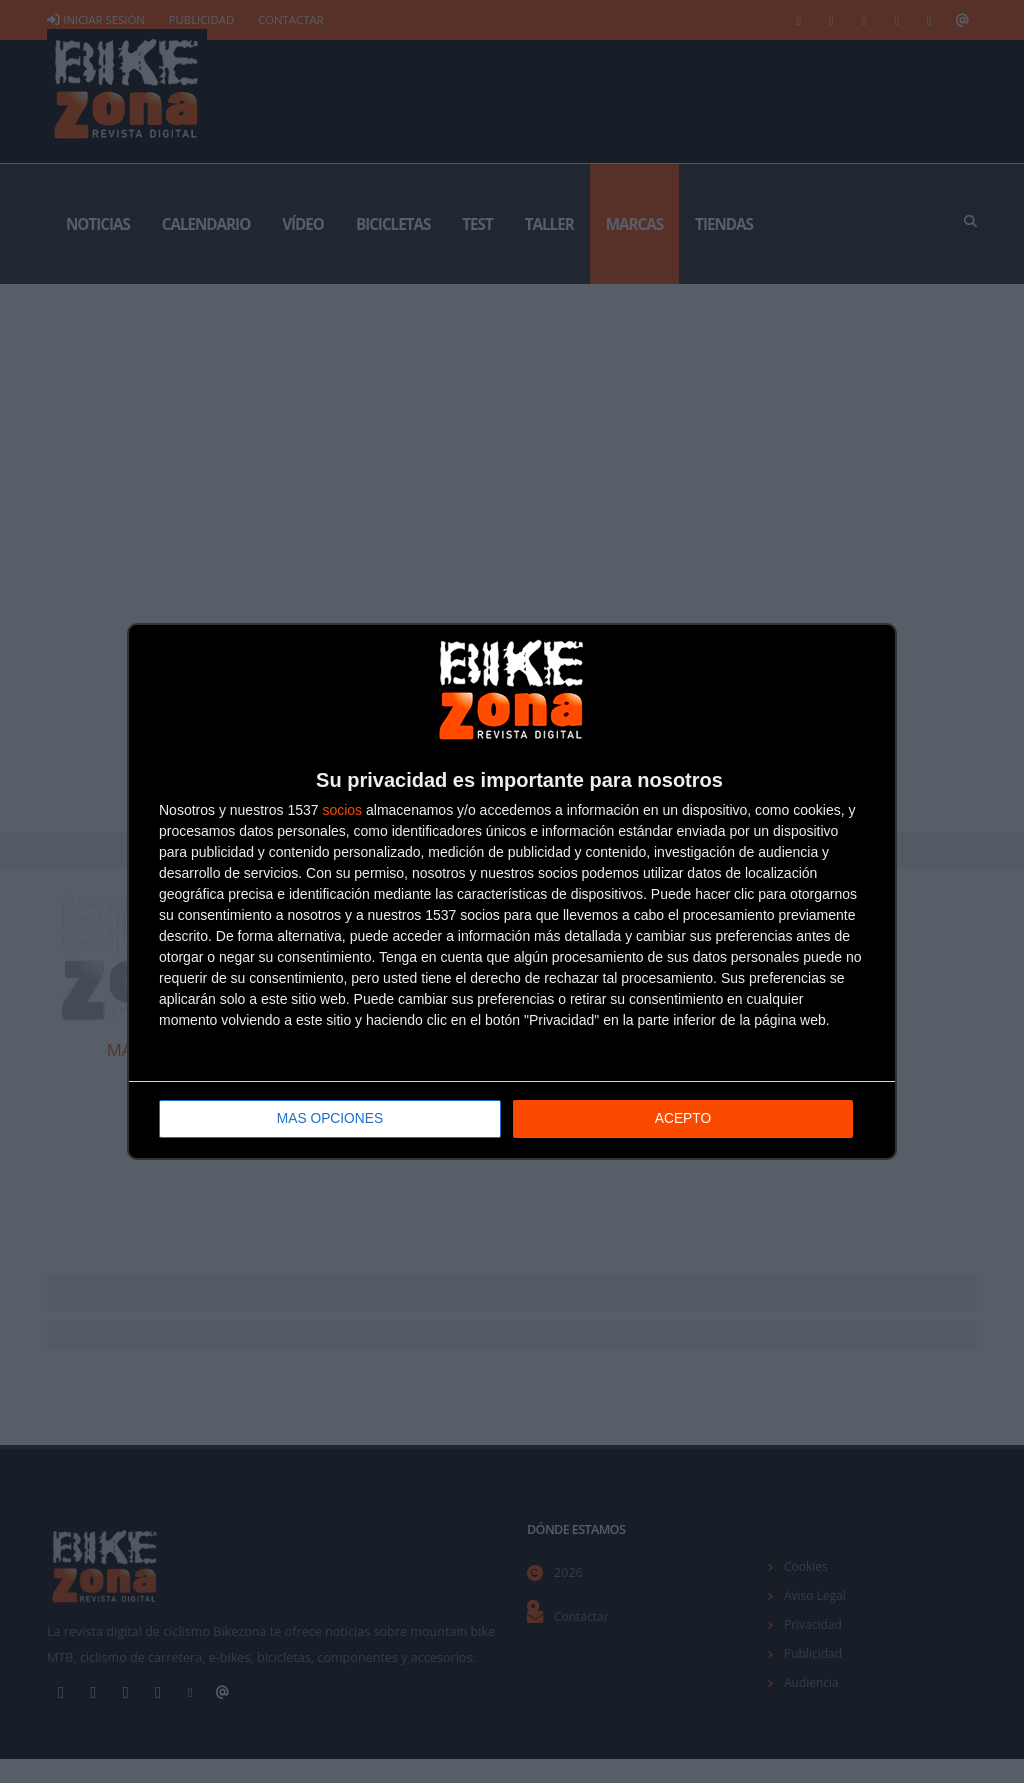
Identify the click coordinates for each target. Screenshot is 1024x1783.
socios (342, 810)
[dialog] (512, 891)
